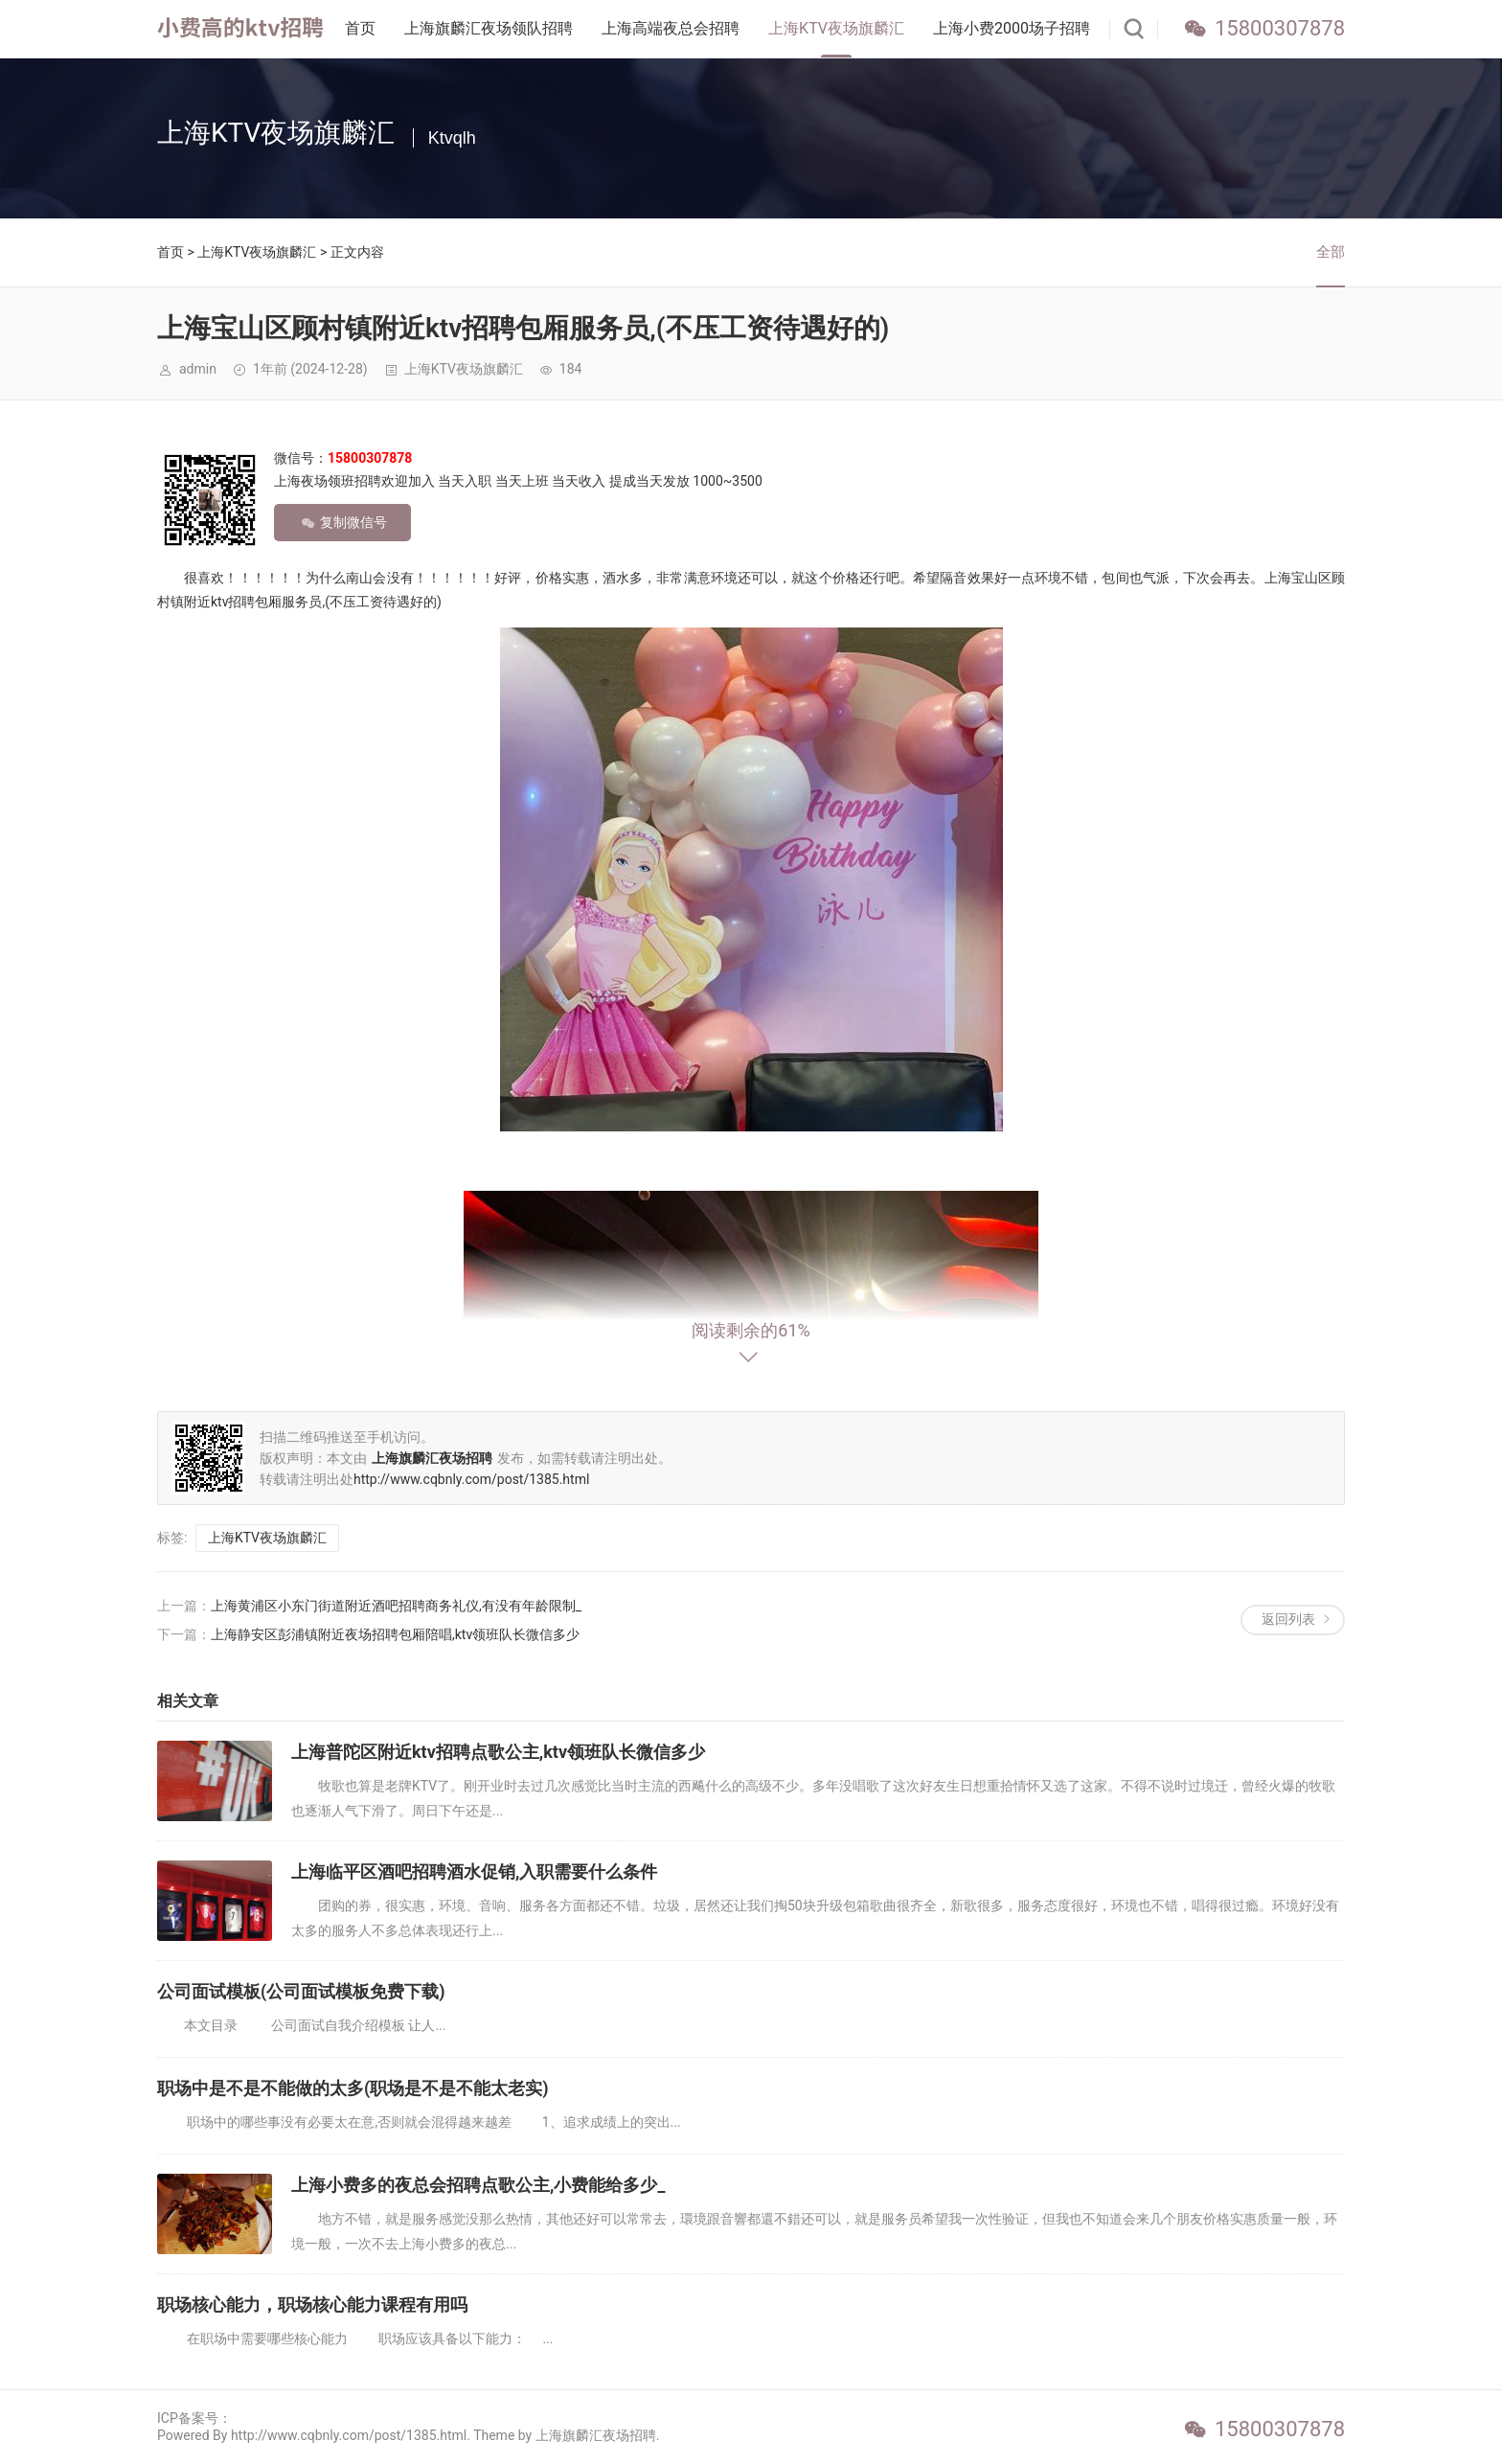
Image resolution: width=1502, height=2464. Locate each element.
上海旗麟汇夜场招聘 (595, 2435)
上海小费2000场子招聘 (1011, 28)
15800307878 (1280, 28)
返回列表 (1288, 1619)
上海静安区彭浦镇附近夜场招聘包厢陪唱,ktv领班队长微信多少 (395, 1634)
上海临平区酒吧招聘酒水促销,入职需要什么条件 (474, 1871)
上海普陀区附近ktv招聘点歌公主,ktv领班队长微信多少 (498, 1752)
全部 (1330, 252)
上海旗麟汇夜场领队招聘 (488, 28)
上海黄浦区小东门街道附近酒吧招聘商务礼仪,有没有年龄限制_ (396, 1605)
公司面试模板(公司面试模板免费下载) (301, 1991)
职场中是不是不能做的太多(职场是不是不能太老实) (353, 2088)
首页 (360, 28)
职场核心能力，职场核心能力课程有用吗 (312, 2304)
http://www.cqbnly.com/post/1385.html (471, 1479)
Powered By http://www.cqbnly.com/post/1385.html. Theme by (346, 2435)
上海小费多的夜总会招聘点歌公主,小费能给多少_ (478, 2185)
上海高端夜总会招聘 (671, 28)
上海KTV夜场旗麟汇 (836, 28)
